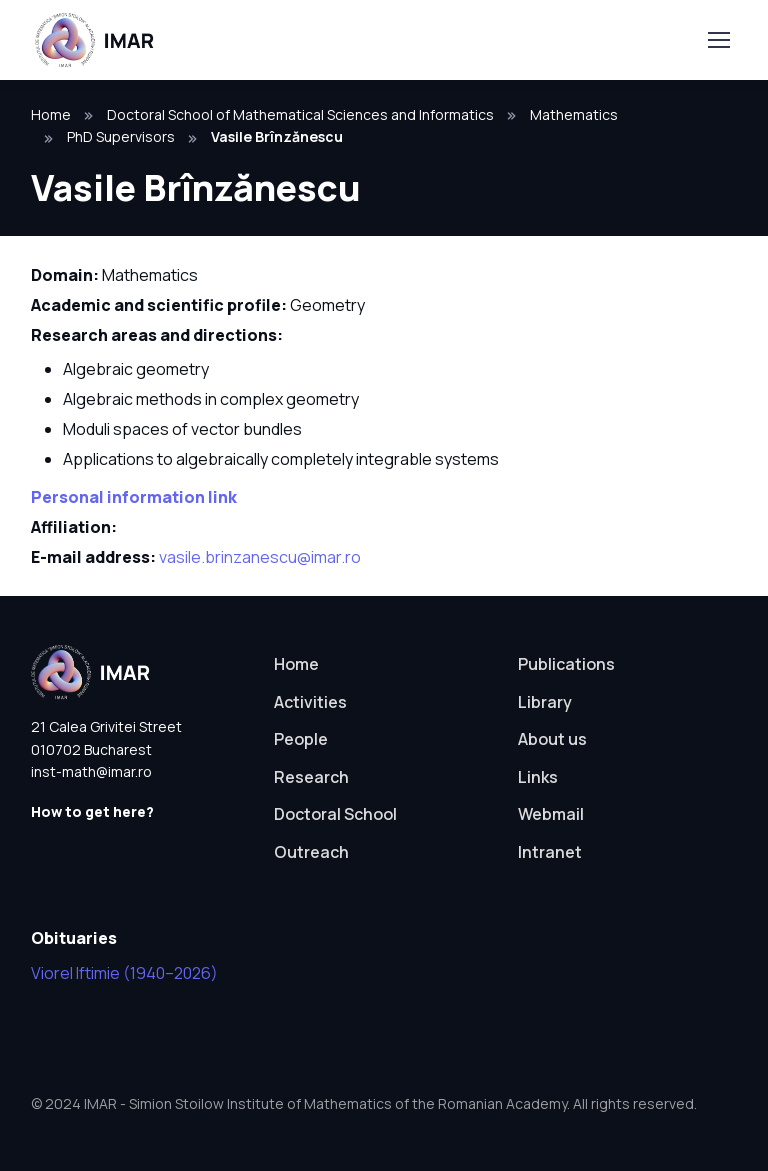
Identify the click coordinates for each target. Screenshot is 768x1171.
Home (51, 114)
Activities (310, 702)
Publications (566, 664)
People (301, 739)
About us (552, 739)
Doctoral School (335, 814)
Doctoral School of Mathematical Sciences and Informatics (300, 114)
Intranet (550, 852)
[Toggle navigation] (718, 40)
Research (311, 777)
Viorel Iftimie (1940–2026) (124, 973)
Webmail (551, 814)
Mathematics (574, 114)
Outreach (311, 852)
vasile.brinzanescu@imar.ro (260, 557)
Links (538, 777)
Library (545, 702)
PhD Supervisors (121, 136)
